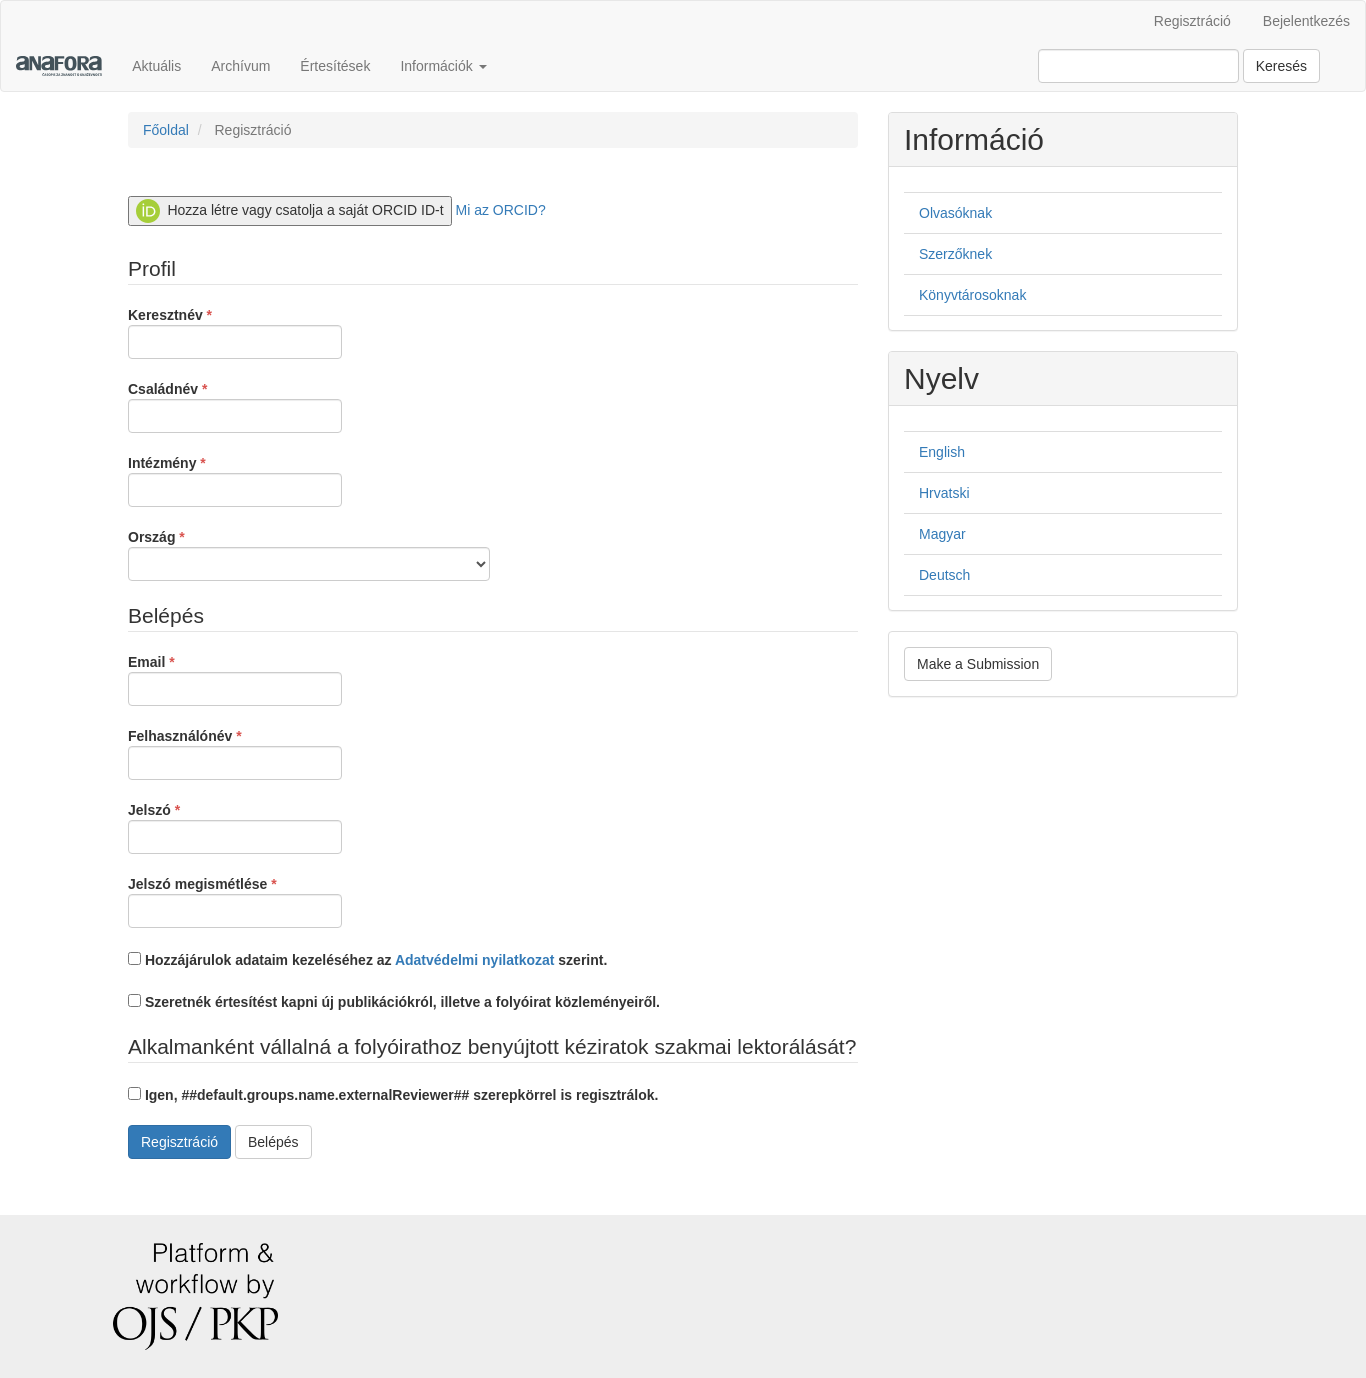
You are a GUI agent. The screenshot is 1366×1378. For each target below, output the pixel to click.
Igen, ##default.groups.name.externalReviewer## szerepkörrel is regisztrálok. (393, 1095)
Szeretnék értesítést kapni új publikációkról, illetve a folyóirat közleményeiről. (394, 1002)
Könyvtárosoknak (972, 295)
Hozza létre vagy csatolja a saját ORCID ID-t (290, 211)
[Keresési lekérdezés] (1138, 66)
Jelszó (235, 827)
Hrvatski (944, 493)
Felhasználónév (235, 753)
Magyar (942, 534)
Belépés (273, 1142)
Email (235, 679)
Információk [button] (443, 66)
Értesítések (335, 66)
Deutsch (944, 575)
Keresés (1281, 66)
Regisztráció (1192, 21)
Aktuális (156, 66)
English (942, 452)
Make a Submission (978, 664)
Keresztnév (235, 332)
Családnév (235, 406)
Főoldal (166, 130)
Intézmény (235, 480)
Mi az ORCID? (501, 210)
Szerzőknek (955, 254)
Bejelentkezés (1306, 21)
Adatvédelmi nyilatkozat (475, 960)
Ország (309, 554)
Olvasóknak (955, 213)
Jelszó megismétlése (235, 901)
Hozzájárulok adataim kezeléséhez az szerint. (367, 960)
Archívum (240, 66)
